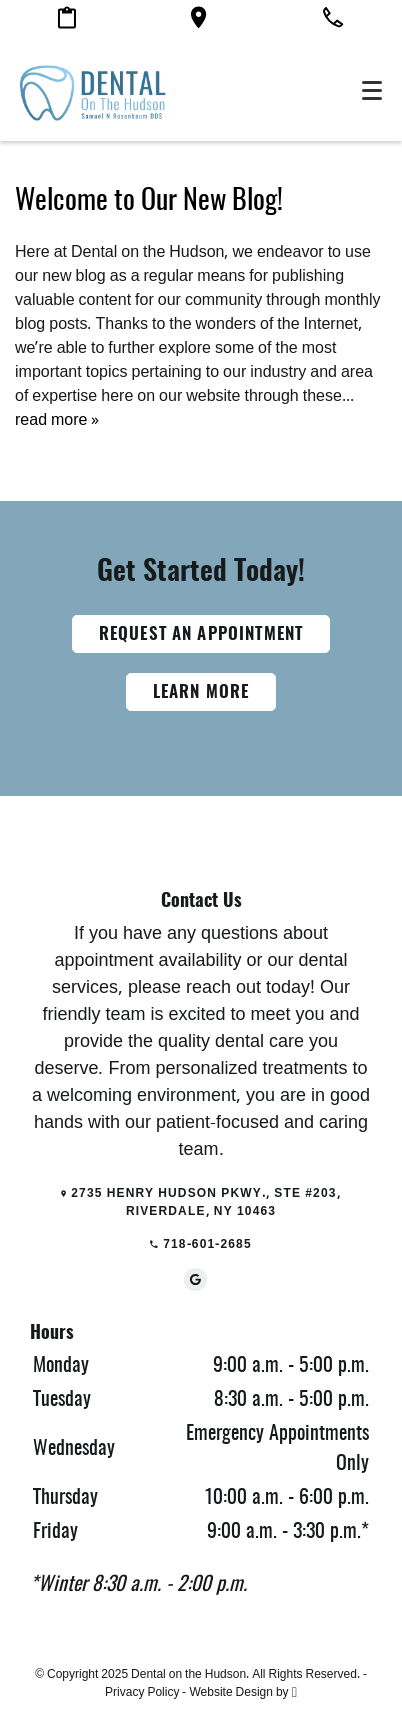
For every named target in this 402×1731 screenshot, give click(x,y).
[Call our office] (333, 20)
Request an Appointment (201, 634)
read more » (57, 420)
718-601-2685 (201, 1244)
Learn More (201, 692)
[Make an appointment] (66, 21)
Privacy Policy (142, 1692)
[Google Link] (195, 1279)
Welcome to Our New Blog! (149, 202)
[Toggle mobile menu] (372, 90)
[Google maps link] (198, 21)
